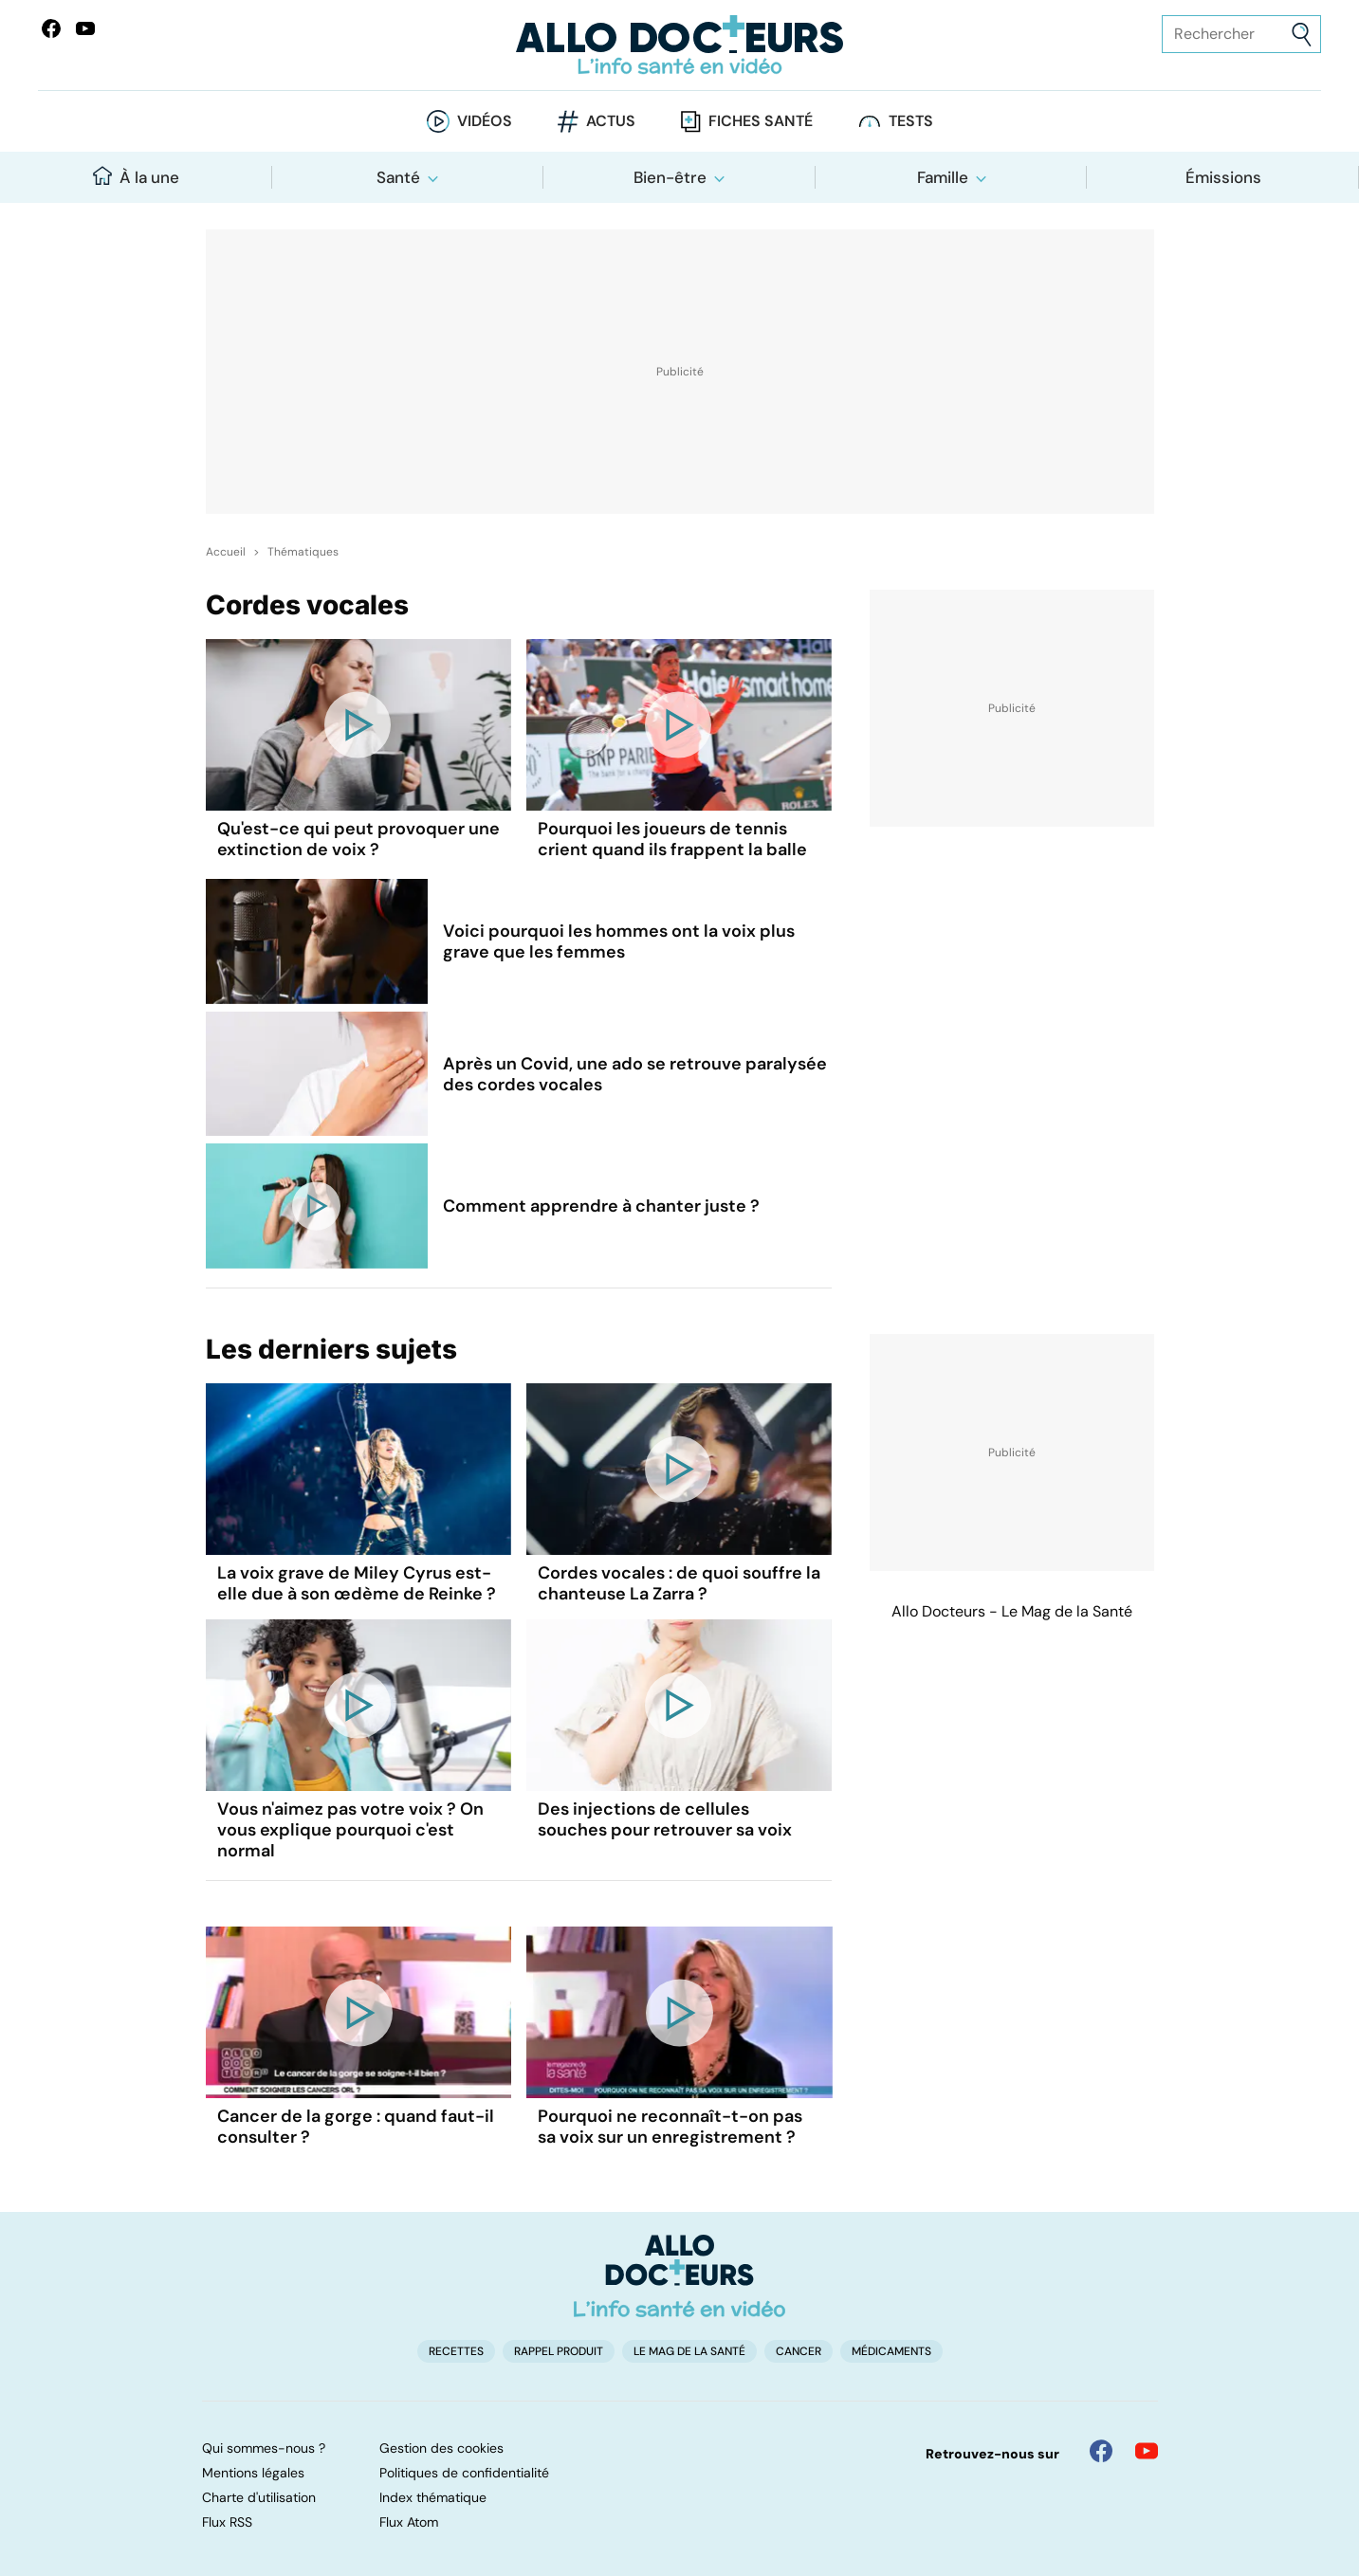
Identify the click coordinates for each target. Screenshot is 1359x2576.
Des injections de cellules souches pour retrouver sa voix (665, 1819)
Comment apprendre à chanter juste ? (601, 1206)
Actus (610, 121)
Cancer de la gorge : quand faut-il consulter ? (355, 2126)
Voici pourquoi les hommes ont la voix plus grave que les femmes (619, 941)
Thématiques (303, 551)
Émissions (1223, 177)
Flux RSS (227, 2521)
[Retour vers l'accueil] (679, 45)
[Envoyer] (1301, 34)
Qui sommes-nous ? (263, 2448)
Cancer (798, 2351)
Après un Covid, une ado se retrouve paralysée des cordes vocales (635, 1074)
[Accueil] (679, 2275)
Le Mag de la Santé (689, 2351)
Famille (942, 177)
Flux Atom (408, 2521)
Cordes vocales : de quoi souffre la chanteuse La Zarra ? (679, 1583)
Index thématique (433, 2497)
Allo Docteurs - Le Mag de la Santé (1011, 1611)
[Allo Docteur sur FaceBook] (51, 28)
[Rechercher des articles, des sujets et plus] (1241, 34)
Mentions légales (253, 2472)
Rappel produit (558, 2351)
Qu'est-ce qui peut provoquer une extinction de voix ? (358, 839)
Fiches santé (760, 121)
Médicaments (891, 2351)
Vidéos (484, 121)
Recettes (456, 2351)
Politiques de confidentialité (464, 2472)
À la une (136, 177)
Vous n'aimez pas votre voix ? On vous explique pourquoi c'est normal (350, 1830)
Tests (911, 121)
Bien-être (670, 177)
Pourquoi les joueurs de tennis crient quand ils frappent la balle (672, 839)
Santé (398, 177)
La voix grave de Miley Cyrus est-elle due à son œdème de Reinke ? (356, 1583)
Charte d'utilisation (259, 2497)
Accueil (226, 551)
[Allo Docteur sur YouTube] (1146, 2451)
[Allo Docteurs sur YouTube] (85, 28)
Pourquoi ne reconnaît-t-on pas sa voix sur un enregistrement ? (670, 2126)
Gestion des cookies (441, 2448)
